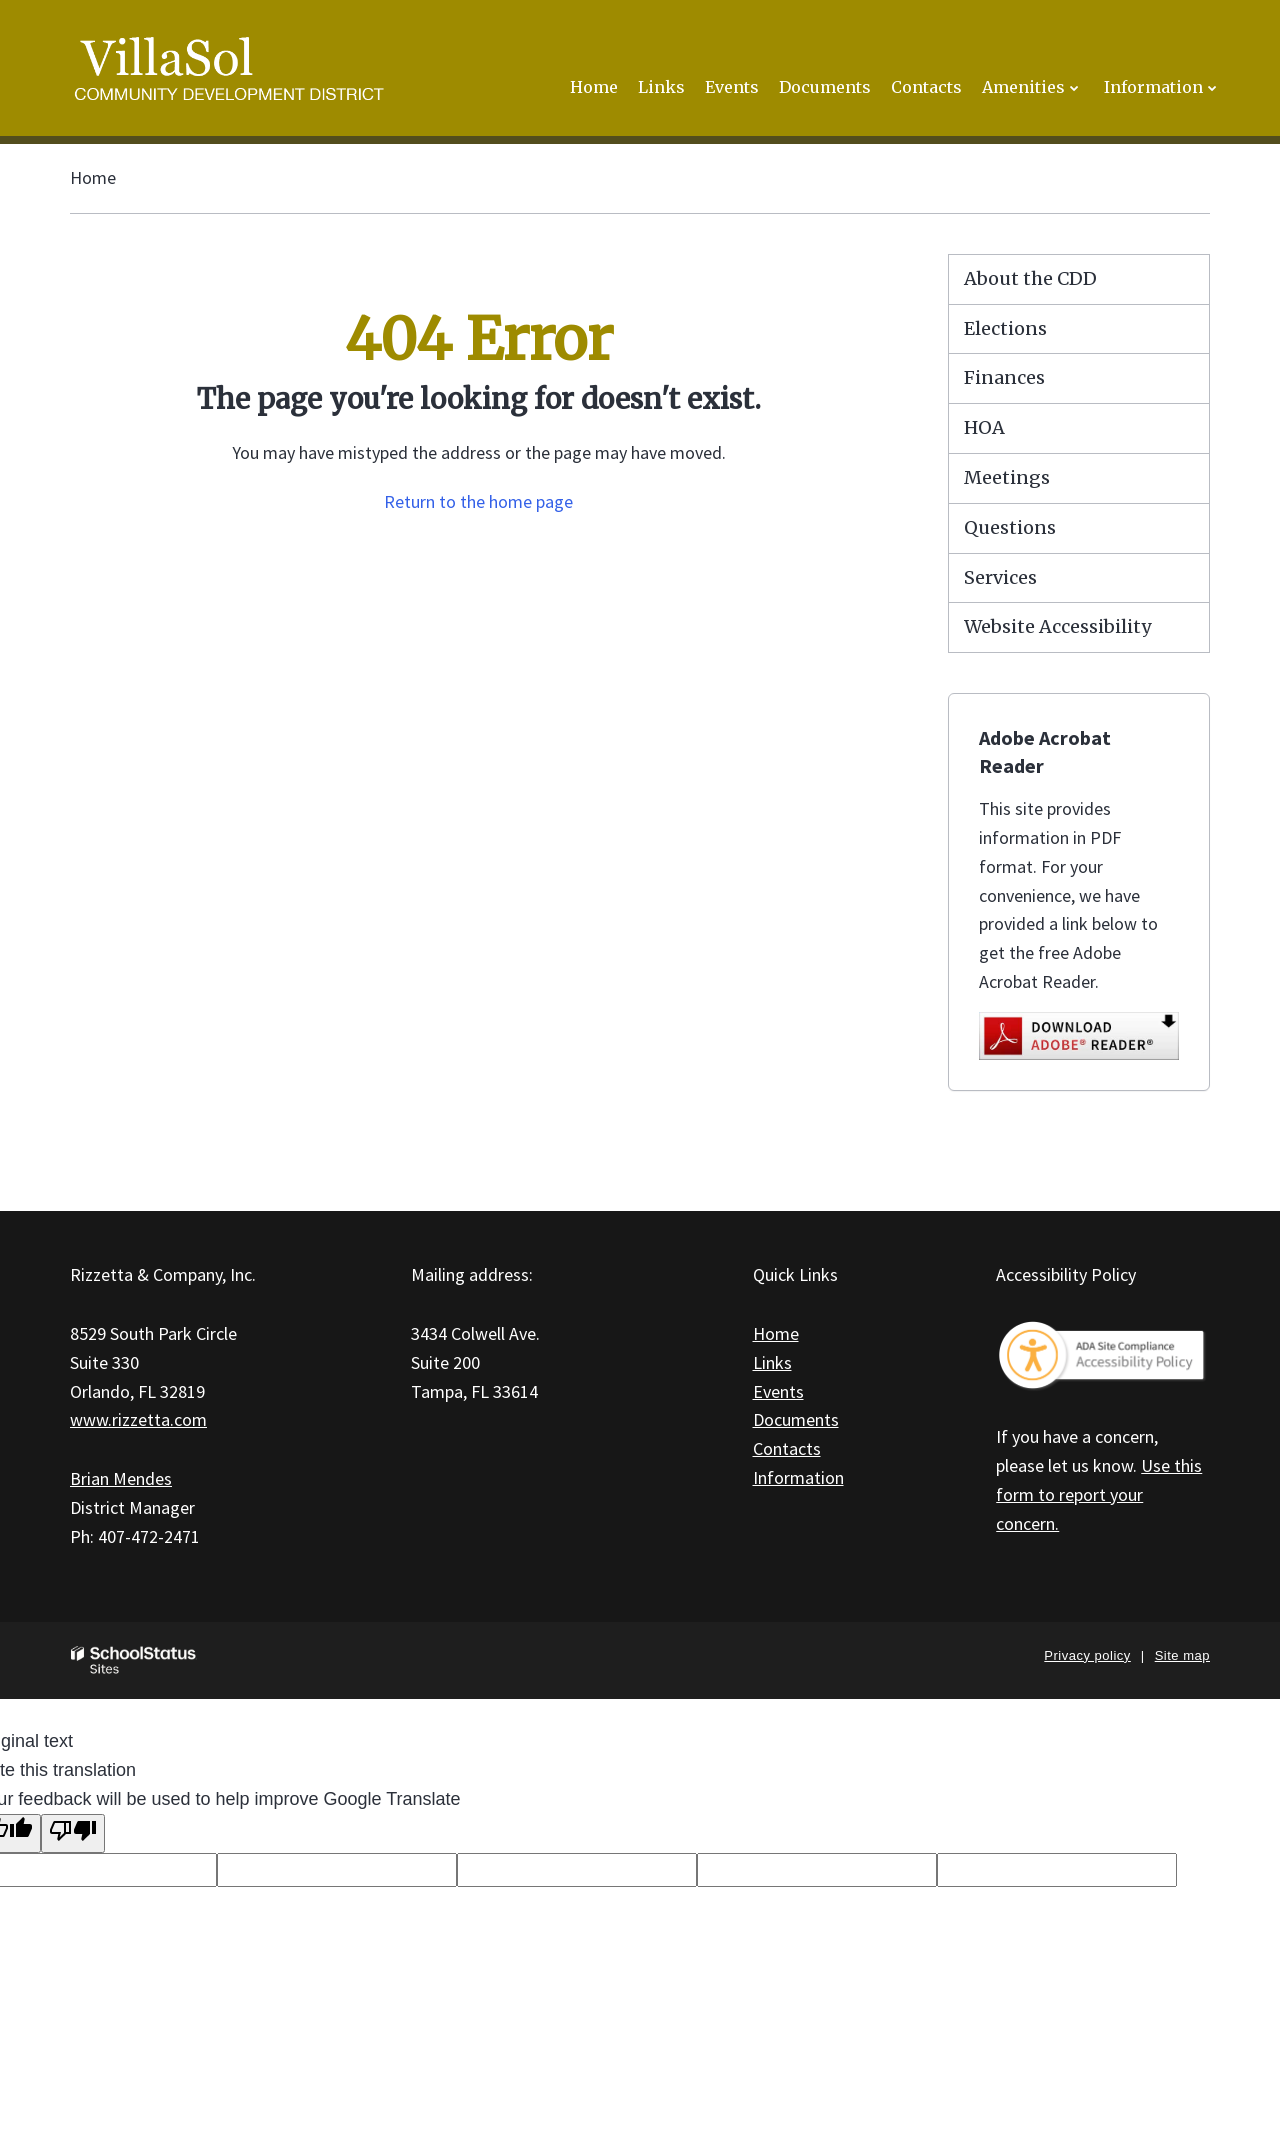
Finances (1004, 377)
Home (93, 177)
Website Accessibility (1057, 626)
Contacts (787, 1448)
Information (798, 1477)
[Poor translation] (73, 1833)
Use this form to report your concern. (1099, 1494)
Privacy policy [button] (1087, 1655)
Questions (1010, 527)
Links (772, 1362)
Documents (796, 1419)
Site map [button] (1182, 1655)
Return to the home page (478, 501)
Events (778, 1391)
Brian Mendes (121, 1478)
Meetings (1007, 477)
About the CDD (1030, 278)
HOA (984, 427)
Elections (1005, 328)
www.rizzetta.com (138, 1419)
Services (1000, 577)
